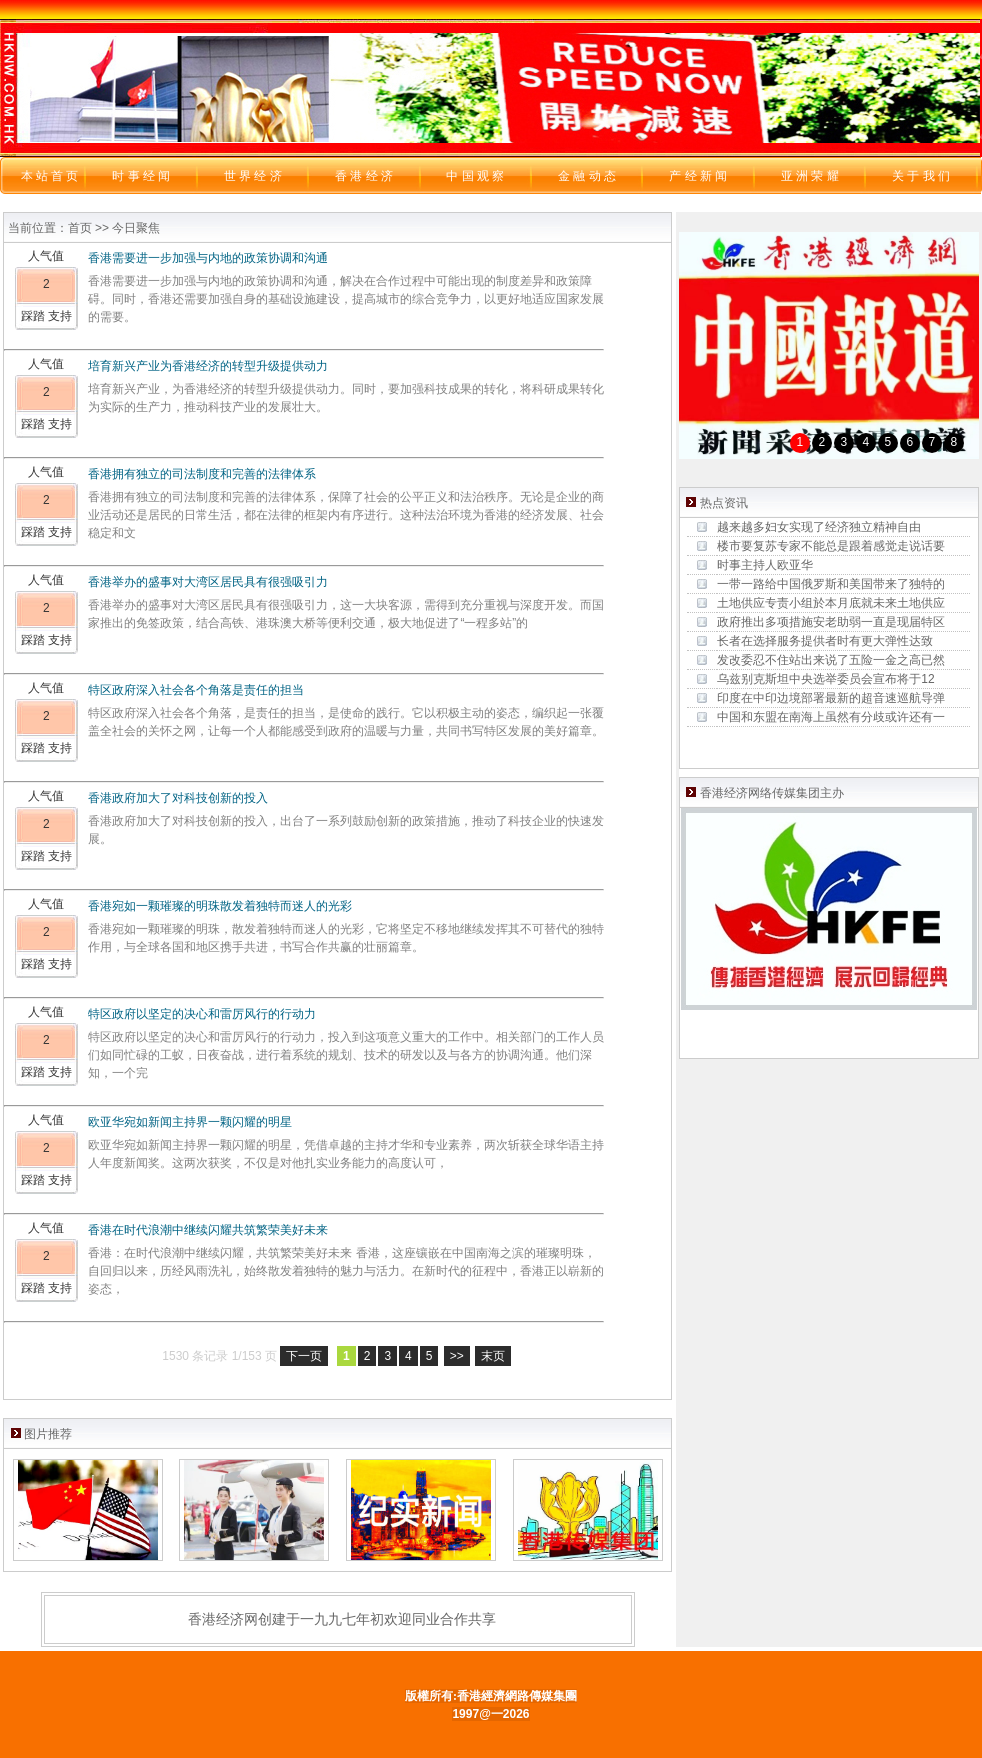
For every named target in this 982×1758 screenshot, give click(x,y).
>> (457, 1356)
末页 (493, 1356)
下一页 (304, 1356)
